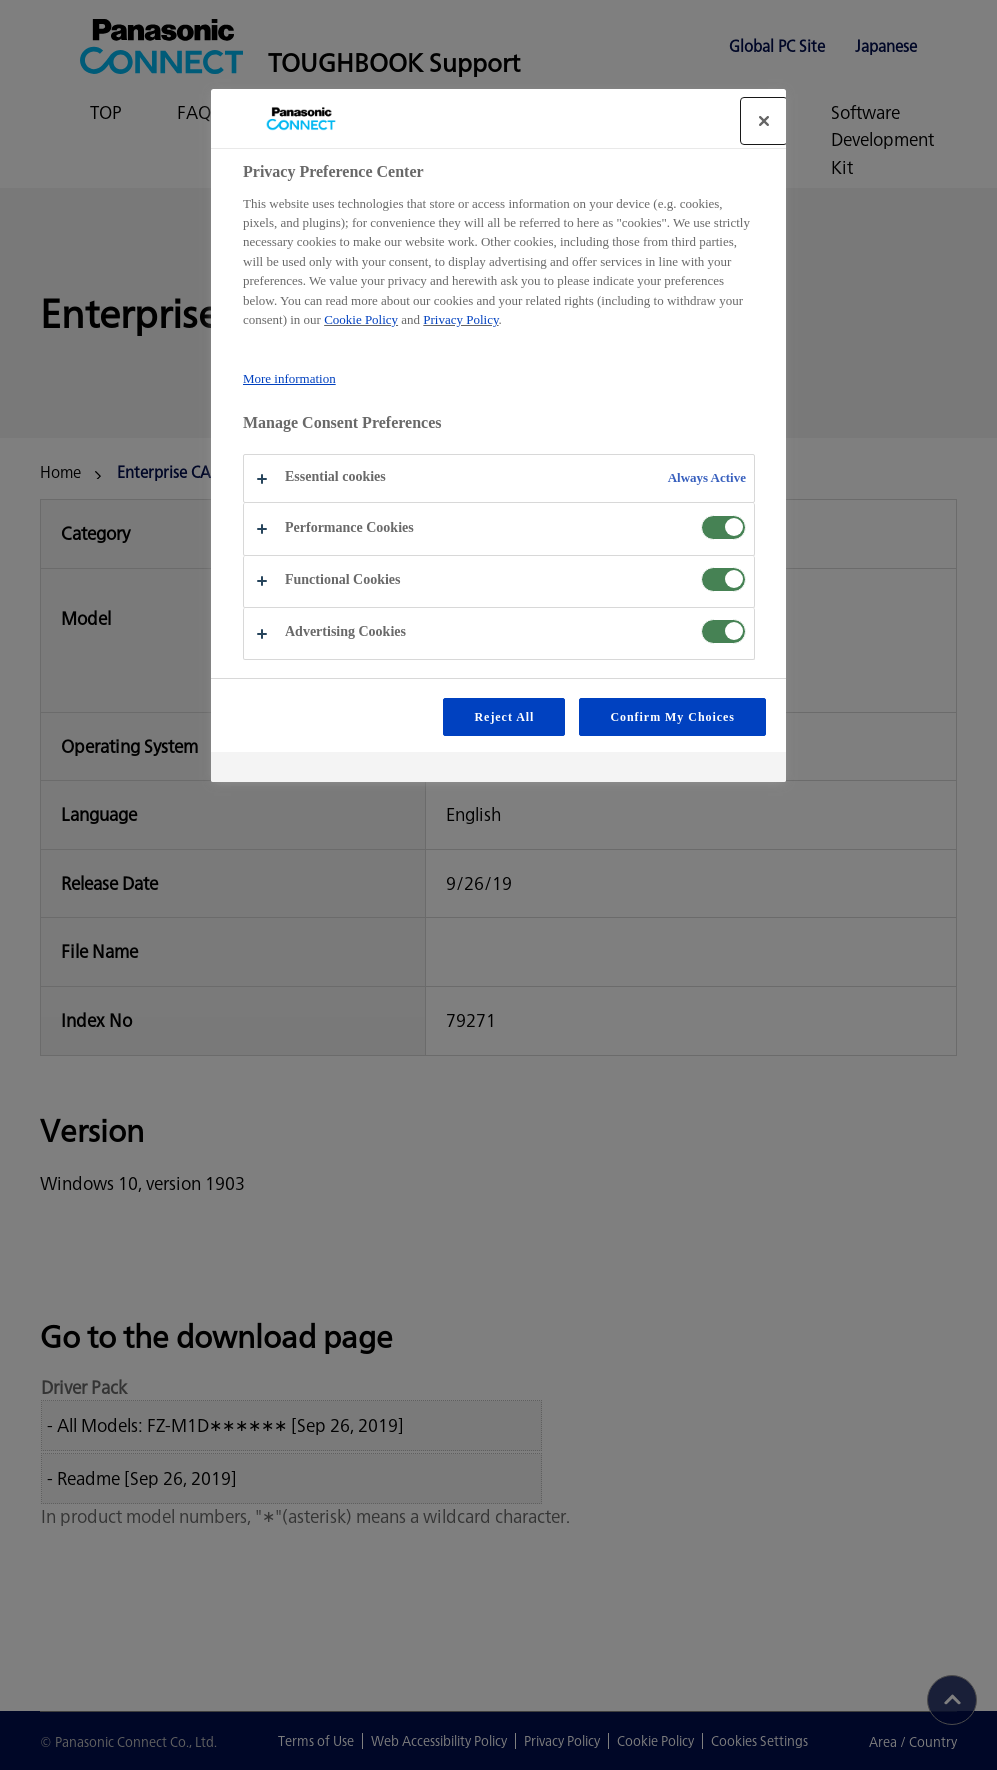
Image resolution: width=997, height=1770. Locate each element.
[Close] (764, 121)
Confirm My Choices (672, 717)
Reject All (504, 717)
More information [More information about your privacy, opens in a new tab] (289, 378)
